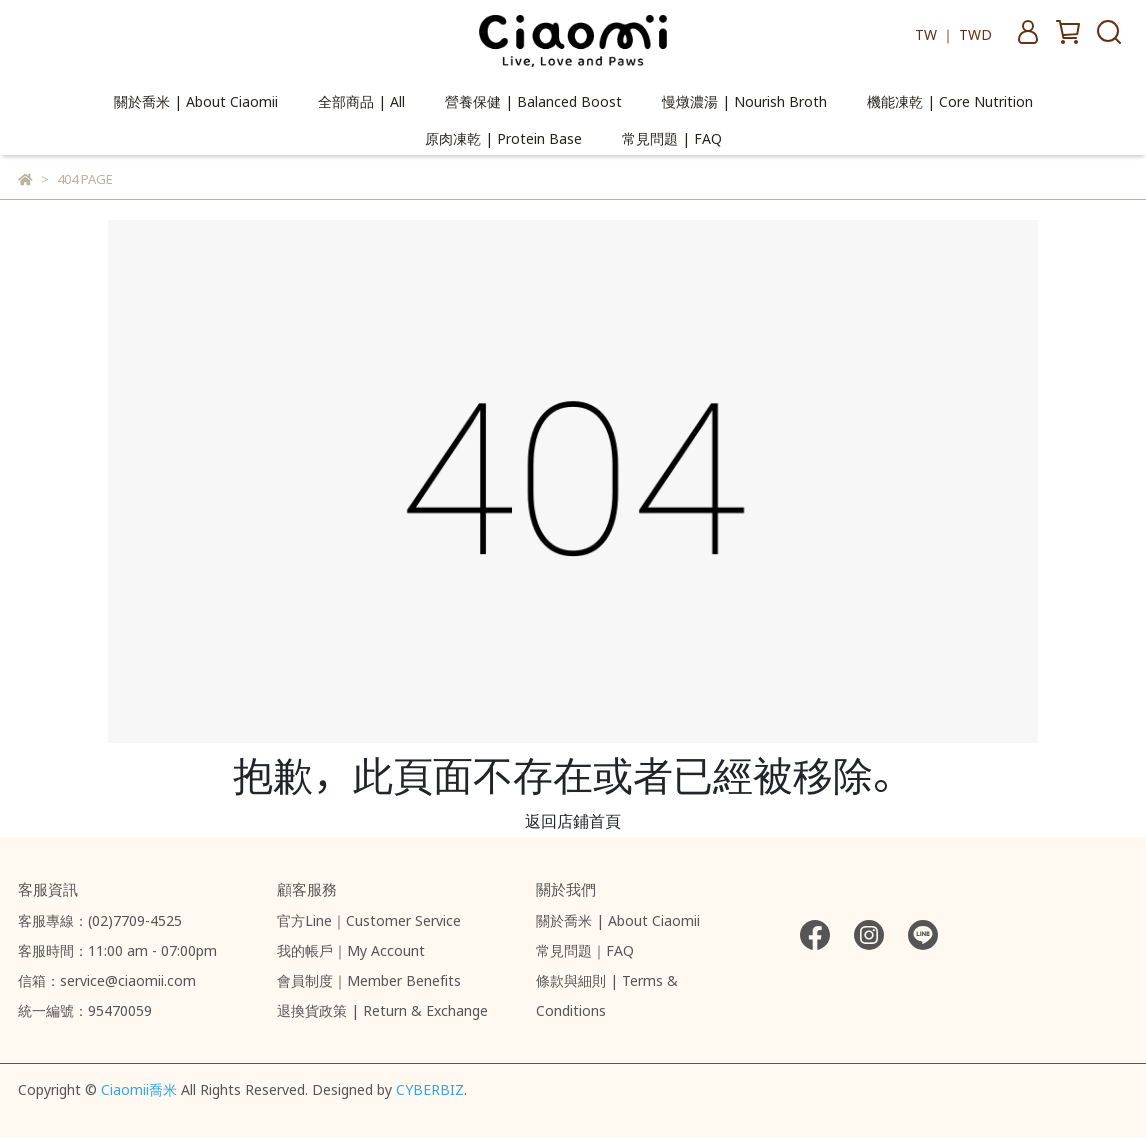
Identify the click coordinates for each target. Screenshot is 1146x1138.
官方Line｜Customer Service (369, 918)
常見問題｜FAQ (585, 948)
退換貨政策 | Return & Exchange (382, 1008)
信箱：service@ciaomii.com (107, 978)
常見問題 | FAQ (672, 136)
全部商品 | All (361, 99)
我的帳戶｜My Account (351, 948)
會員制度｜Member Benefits (369, 978)
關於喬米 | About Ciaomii (196, 99)
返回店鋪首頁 (573, 818)
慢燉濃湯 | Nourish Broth (744, 99)
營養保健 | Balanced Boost (533, 99)
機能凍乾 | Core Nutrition (950, 99)
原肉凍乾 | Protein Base (503, 136)
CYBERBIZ (430, 1087)
